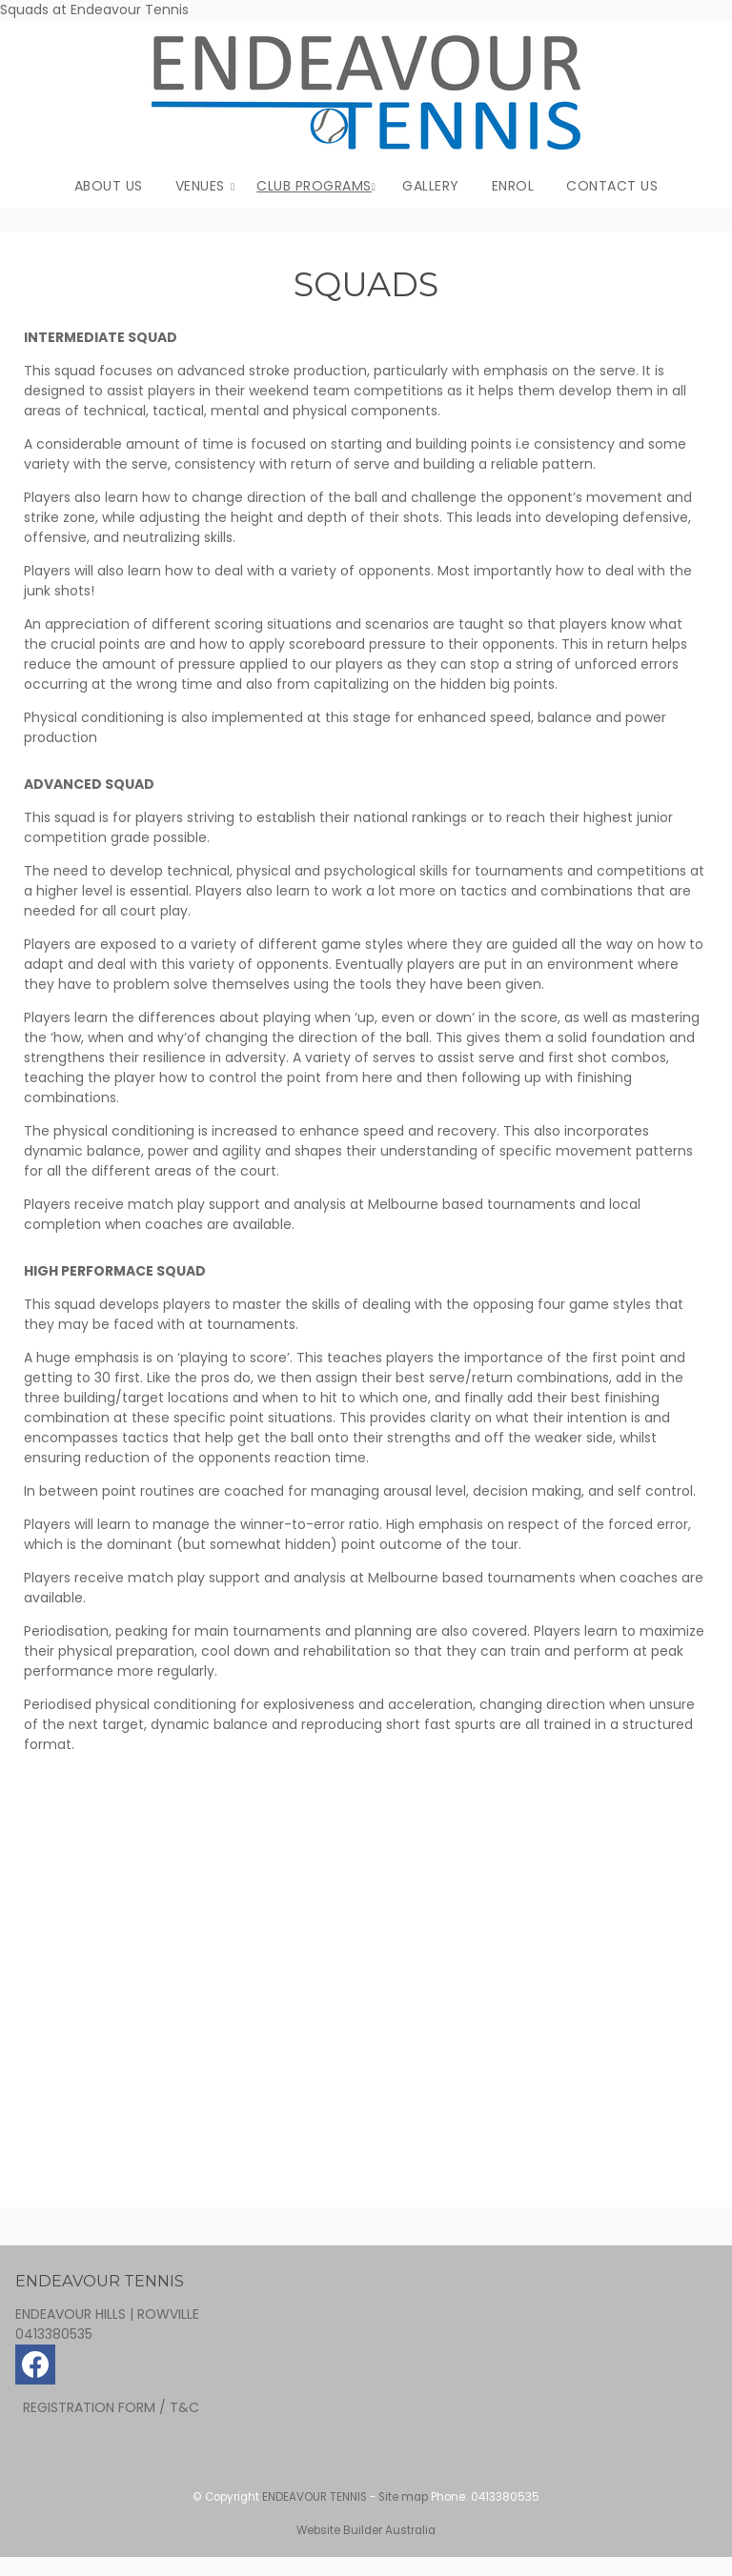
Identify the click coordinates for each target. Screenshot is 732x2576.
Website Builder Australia (366, 2530)
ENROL (513, 185)
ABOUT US (108, 185)
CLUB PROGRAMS (314, 185)
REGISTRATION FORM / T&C (111, 2407)
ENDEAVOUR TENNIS (314, 2497)
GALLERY (430, 185)
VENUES (200, 185)
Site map (403, 2497)
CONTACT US (612, 185)
